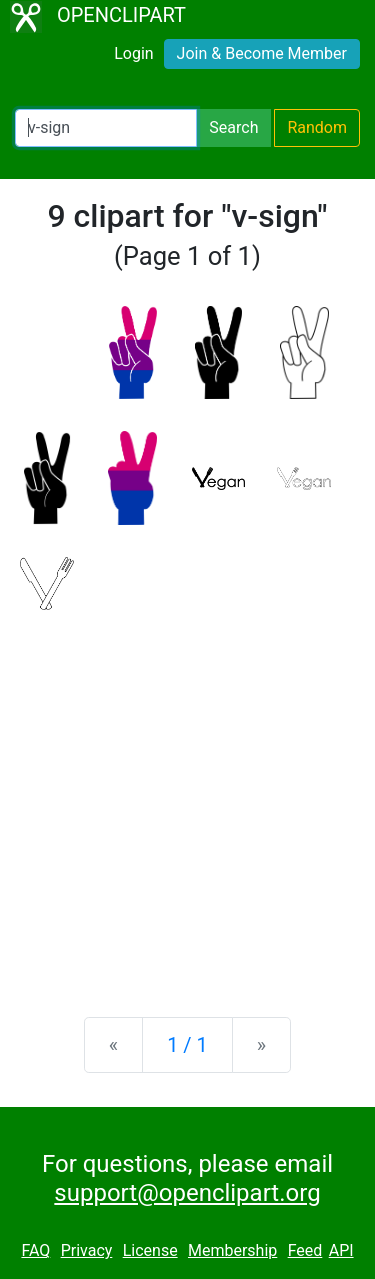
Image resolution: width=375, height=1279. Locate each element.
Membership (232, 1250)
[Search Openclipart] (106, 128)
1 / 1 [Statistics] (187, 1045)
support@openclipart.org (187, 1193)
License (150, 1250)
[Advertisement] (187, 797)
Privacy (87, 1250)
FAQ (35, 1250)
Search (233, 127)
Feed (305, 1250)
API (341, 1250)
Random (317, 127)
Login (133, 53)
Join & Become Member (262, 53)
